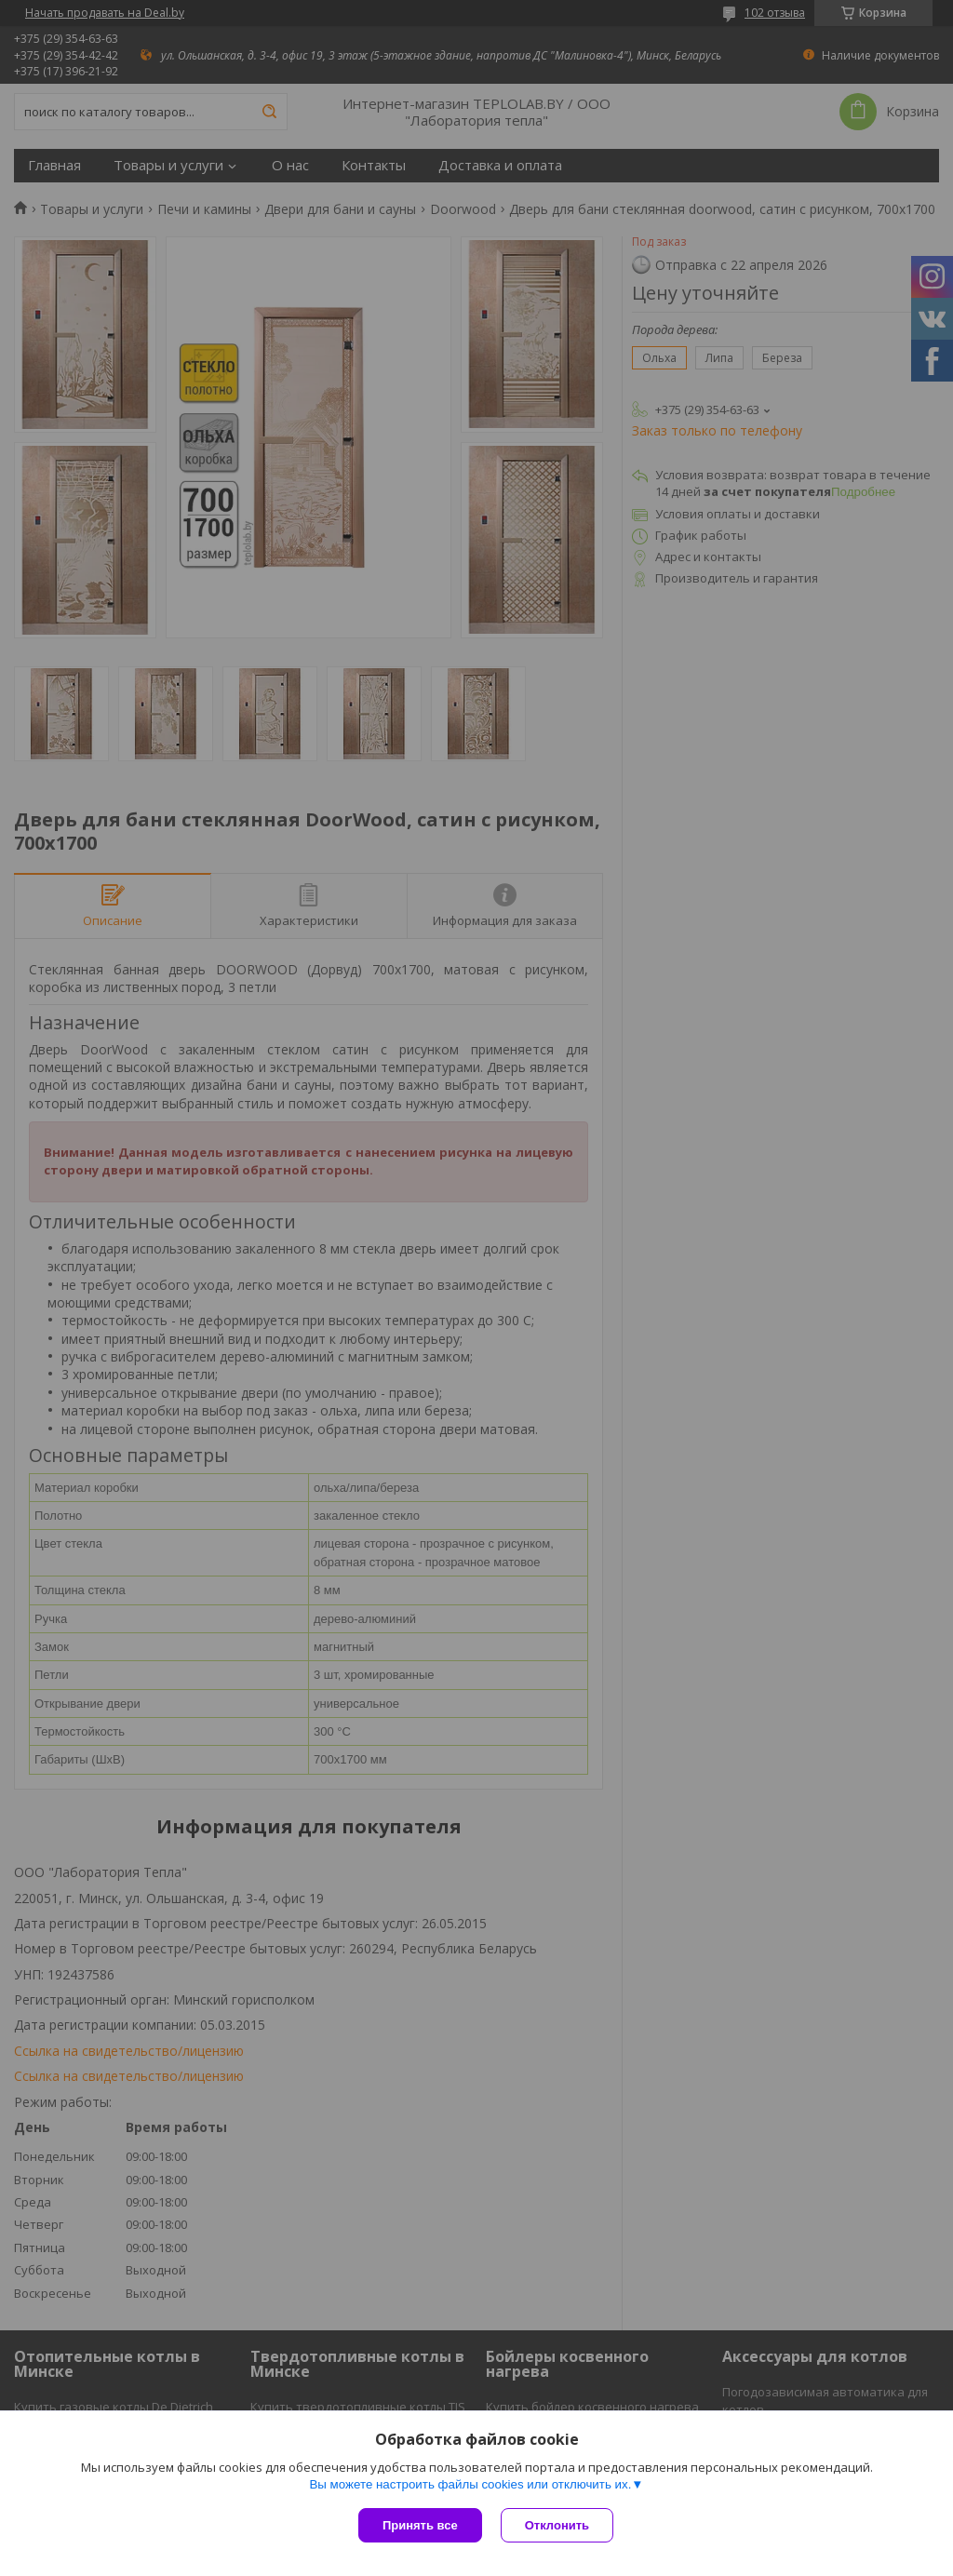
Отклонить (557, 2525)
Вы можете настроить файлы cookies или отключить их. (470, 2484)
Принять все (420, 2525)
